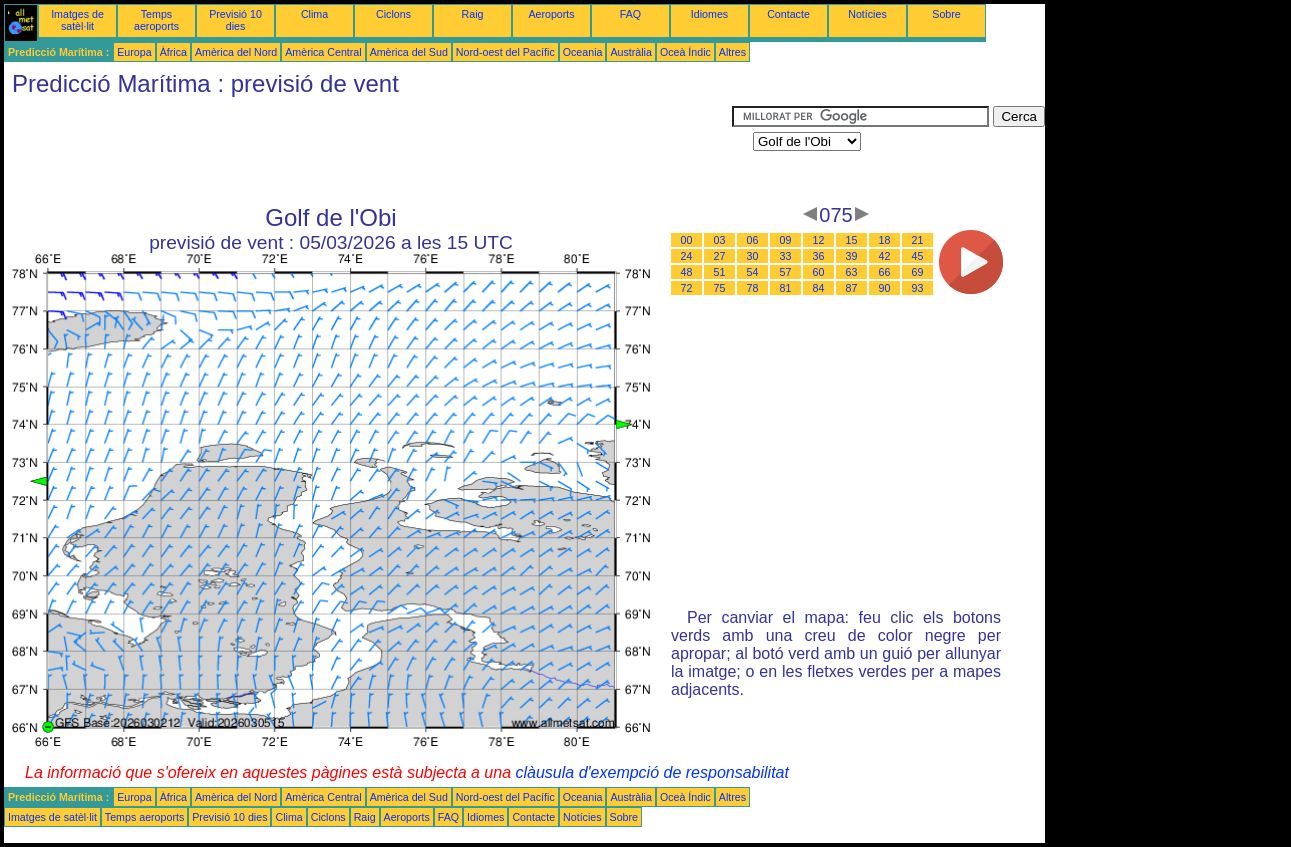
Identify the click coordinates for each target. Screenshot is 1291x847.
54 (753, 272)
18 (885, 240)
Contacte (788, 14)
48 (687, 272)
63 (852, 272)
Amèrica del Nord (236, 52)
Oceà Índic (685, 52)
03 (720, 240)
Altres (732, 52)
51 (720, 272)
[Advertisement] (368, 151)
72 (687, 288)
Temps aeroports (156, 20)
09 (786, 240)
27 (720, 256)
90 (885, 288)
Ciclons (393, 14)
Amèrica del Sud (409, 52)
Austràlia (630, 52)
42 (885, 256)
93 (918, 288)
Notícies (867, 14)
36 (819, 256)
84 (819, 288)
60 (819, 272)
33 (786, 256)
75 (720, 288)
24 (687, 256)
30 (753, 256)
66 (885, 272)
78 (753, 288)
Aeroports (551, 14)
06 (753, 240)
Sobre (946, 14)
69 (918, 272)
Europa (134, 52)
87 (852, 288)
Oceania (583, 52)
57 (786, 272)
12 (819, 240)
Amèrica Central (323, 52)
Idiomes (709, 14)
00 (687, 240)
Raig (473, 14)
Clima (314, 14)
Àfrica (173, 52)
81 (786, 288)
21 (918, 240)
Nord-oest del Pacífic (505, 52)
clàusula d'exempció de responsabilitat (651, 772)
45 (918, 256)
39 (852, 256)
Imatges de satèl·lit (77, 20)
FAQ (630, 14)
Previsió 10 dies (235, 20)
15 (852, 240)
